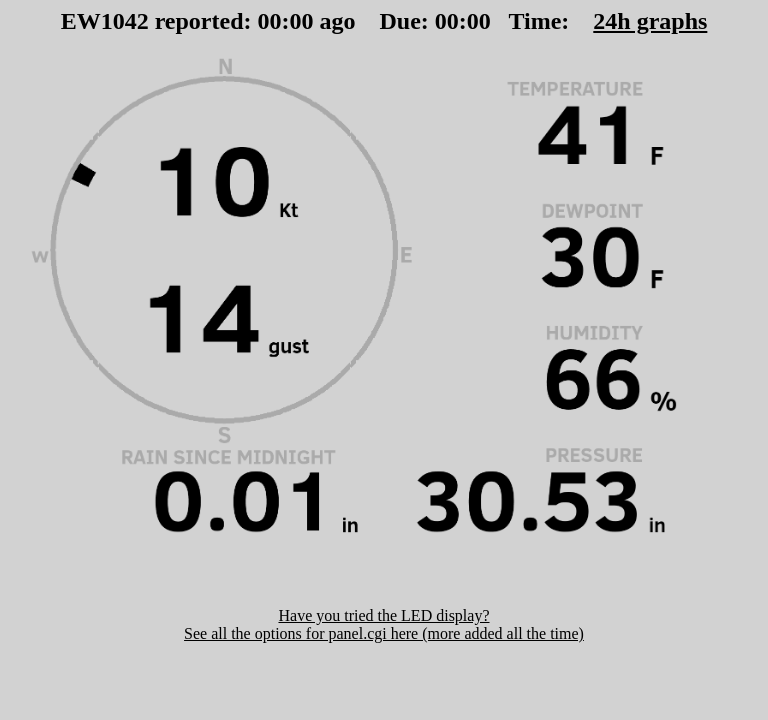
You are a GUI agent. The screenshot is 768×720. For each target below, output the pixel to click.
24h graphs (650, 21)
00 (270, 21)
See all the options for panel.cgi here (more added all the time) (384, 633)
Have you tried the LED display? (383, 615)
